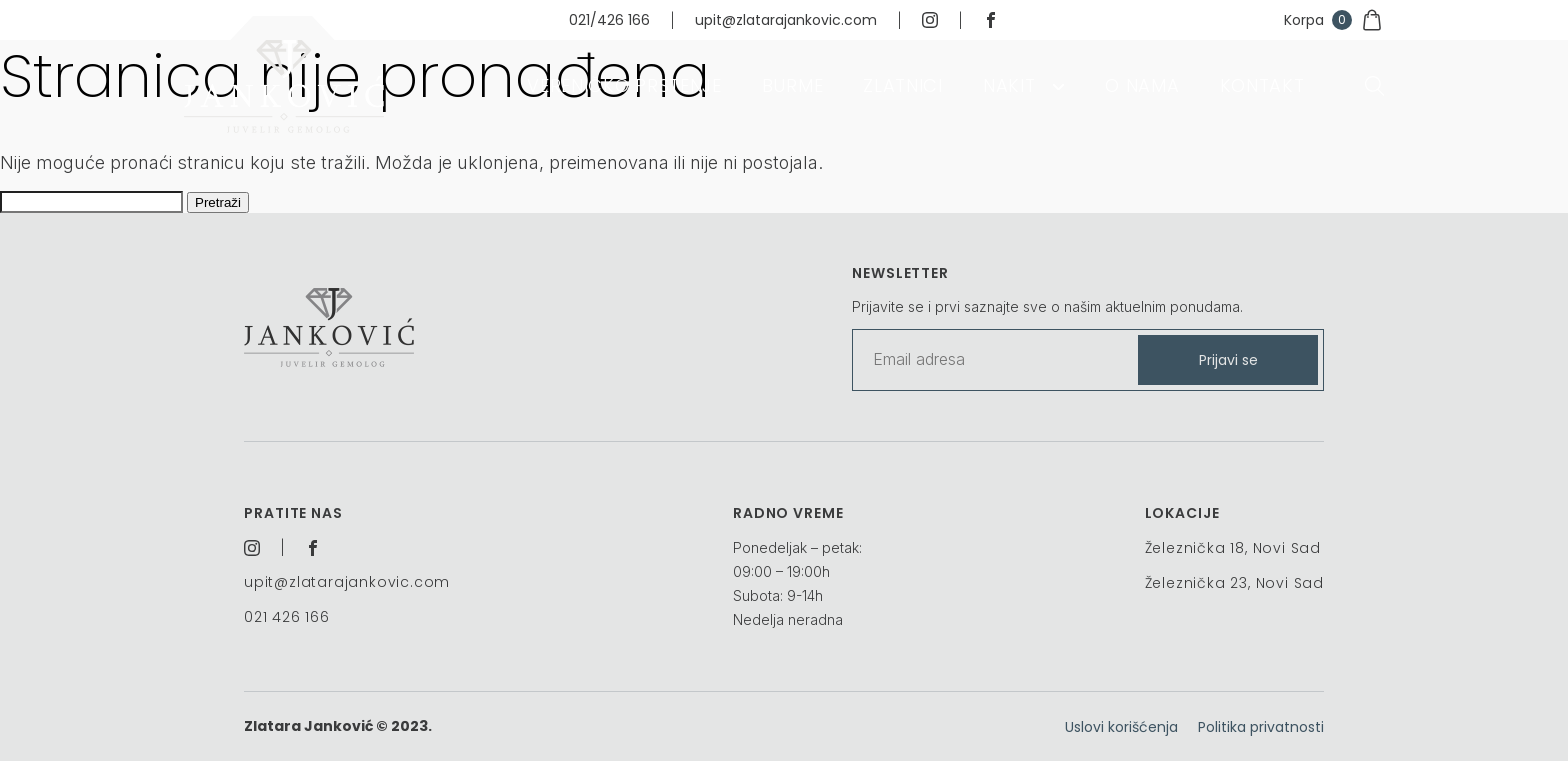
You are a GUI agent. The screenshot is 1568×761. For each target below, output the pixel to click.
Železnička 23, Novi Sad (1234, 583)
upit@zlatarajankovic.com (786, 20)
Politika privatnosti (1261, 727)
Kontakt (1262, 85)
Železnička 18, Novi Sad (1233, 548)
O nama (1142, 85)
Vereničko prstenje (624, 85)
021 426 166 (287, 617)
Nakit (1009, 85)
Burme (793, 85)
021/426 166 (609, 20)
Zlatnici (903, 85)
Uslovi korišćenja (1121, 727)
